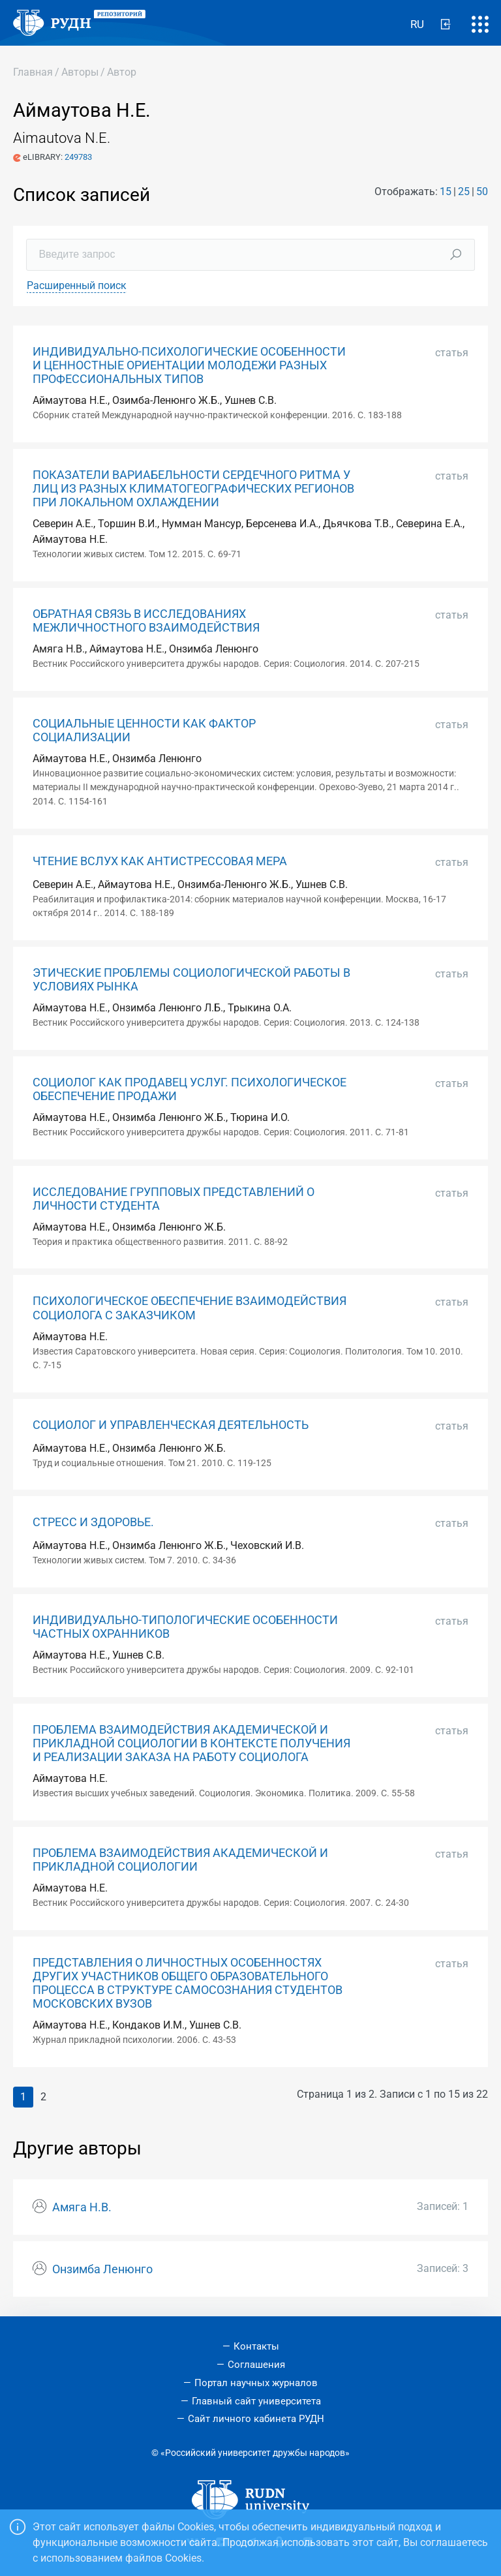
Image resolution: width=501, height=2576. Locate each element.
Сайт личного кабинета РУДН (256, 2419)
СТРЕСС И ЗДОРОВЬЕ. (93, 1522)
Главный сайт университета (256, 2401)
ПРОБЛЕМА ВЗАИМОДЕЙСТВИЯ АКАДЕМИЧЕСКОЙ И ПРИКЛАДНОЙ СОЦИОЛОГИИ (180, 1860)
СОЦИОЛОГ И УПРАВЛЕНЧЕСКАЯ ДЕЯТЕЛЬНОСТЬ (171, 1425)
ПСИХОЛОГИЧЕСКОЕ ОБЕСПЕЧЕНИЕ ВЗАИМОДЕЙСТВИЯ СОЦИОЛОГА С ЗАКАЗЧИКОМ (189, 1308)
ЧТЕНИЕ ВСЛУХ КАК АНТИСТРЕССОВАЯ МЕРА (160, 861)
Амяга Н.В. (82, 2207)
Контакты (256, 2346)
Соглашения (256, 2364)
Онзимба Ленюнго (102, 2269)
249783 (78, 157)
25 (464, 191)
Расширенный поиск (77, 285)
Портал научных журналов (256, 2383)
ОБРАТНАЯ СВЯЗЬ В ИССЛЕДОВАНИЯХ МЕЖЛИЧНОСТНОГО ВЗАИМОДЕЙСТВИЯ (146, 620)
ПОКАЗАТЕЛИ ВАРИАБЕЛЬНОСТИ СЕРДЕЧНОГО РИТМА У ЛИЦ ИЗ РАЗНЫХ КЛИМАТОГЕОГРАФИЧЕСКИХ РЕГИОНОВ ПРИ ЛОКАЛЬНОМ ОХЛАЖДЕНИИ (193, 488)
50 (482, 191)
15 (445, 191)
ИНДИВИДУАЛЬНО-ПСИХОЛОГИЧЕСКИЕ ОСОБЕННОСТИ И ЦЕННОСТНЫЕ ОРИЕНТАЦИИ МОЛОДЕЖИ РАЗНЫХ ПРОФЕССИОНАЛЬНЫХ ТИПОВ (189, 365)
